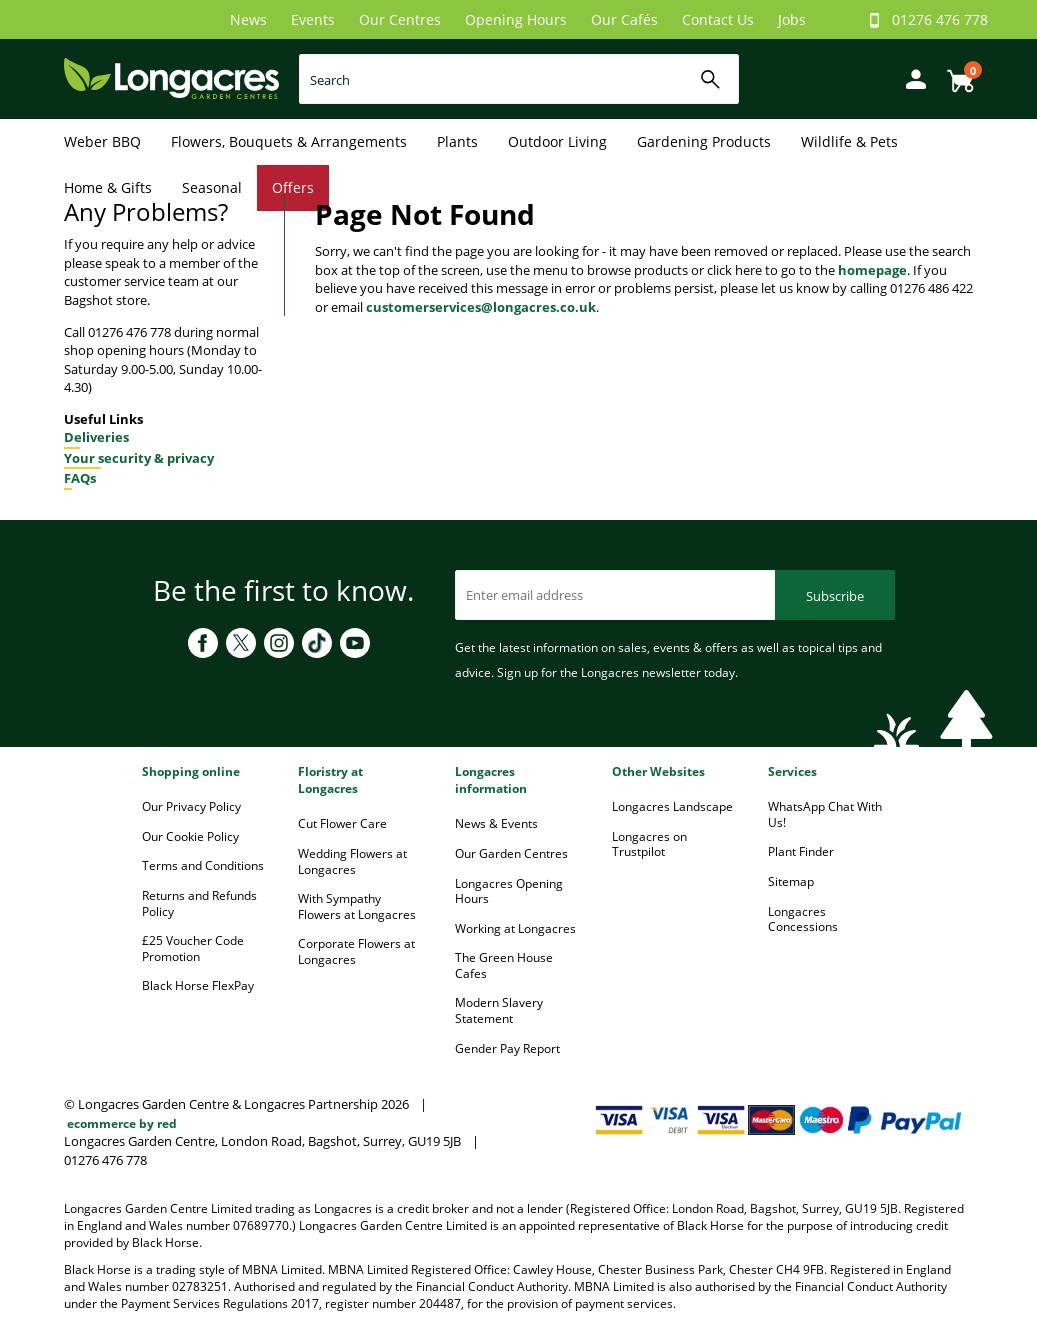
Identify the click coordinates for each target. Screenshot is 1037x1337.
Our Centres (400, 19)
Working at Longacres (515, 928)
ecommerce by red (122, 1123)
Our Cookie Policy (190, 836)
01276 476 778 (940, 19)
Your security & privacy (139, 458)
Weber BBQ (102, 141)
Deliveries (96, 437)
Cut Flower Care (342, 823)
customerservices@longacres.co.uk (481, 307)
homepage (872, 270)
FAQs (80, 478)
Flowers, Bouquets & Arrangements (289, 141)
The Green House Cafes (504, 965)
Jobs (792, 19)
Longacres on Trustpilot (649, 844)
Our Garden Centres (511, 853)
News (248, 19)
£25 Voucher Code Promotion (193, 948)
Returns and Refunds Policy (199, 903)
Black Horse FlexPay (198, 985)
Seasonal (212, 187)
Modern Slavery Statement (499, 1010)
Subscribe (835, 596)
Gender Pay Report (507, 1048)
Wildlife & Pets (849, 141)
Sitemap (791, 881)
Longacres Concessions (803, 919)
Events (313, 19)
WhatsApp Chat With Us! (825, 814)
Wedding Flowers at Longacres (352, 861)
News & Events (496, 823)
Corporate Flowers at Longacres (356, 951)
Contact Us (718, 19)
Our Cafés (624, 19)
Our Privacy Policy (191, 806)
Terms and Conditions (203, 865)
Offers (293, 187)
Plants (457, 141)
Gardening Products (704, 141)
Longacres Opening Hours (509, 891)
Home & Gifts (108, 187)
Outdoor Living (557, 141)
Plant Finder (801, 851)
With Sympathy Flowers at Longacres (357, 906)
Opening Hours (516, 19)
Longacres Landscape (672, 806)
